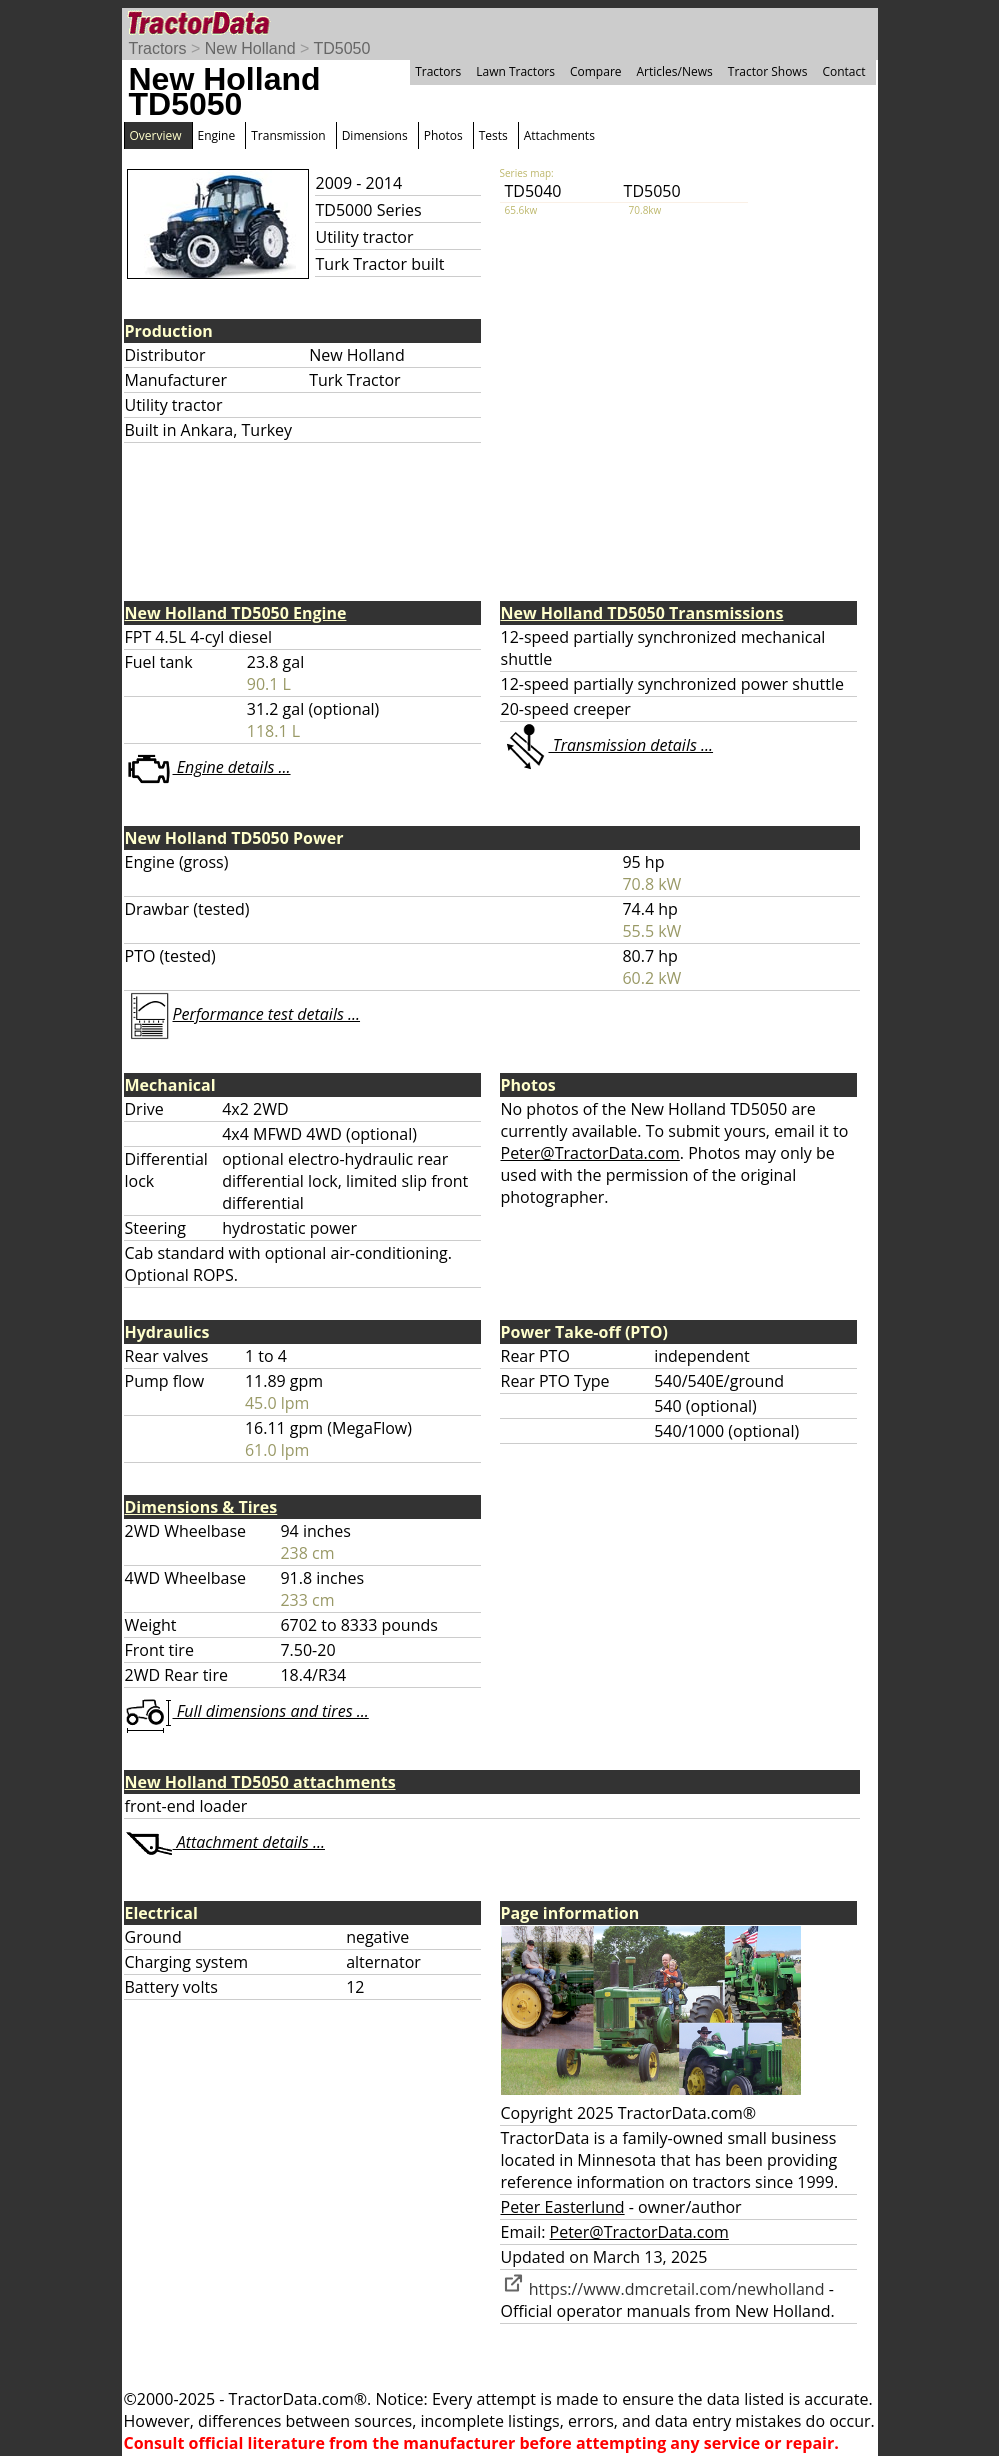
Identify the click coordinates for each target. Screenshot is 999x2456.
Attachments (559, 135)
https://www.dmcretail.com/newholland (663, 2289)
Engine (217, 135)
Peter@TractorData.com (590, 1153)
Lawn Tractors (515, 71)
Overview (156, 135)
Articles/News (675, 71)
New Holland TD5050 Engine (236, 613)
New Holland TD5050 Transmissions (642, 613)
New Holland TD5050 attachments (260, 1782)
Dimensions (375, 135)
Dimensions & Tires (201, 1507)
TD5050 (341, 48)
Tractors (158, 48)
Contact (843, 71)
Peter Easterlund (563, 2207)
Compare (596, 71)
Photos (443, 135)
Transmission (288, 135)
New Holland (250, 48)
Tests (493, 135)
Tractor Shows (768, 71)
